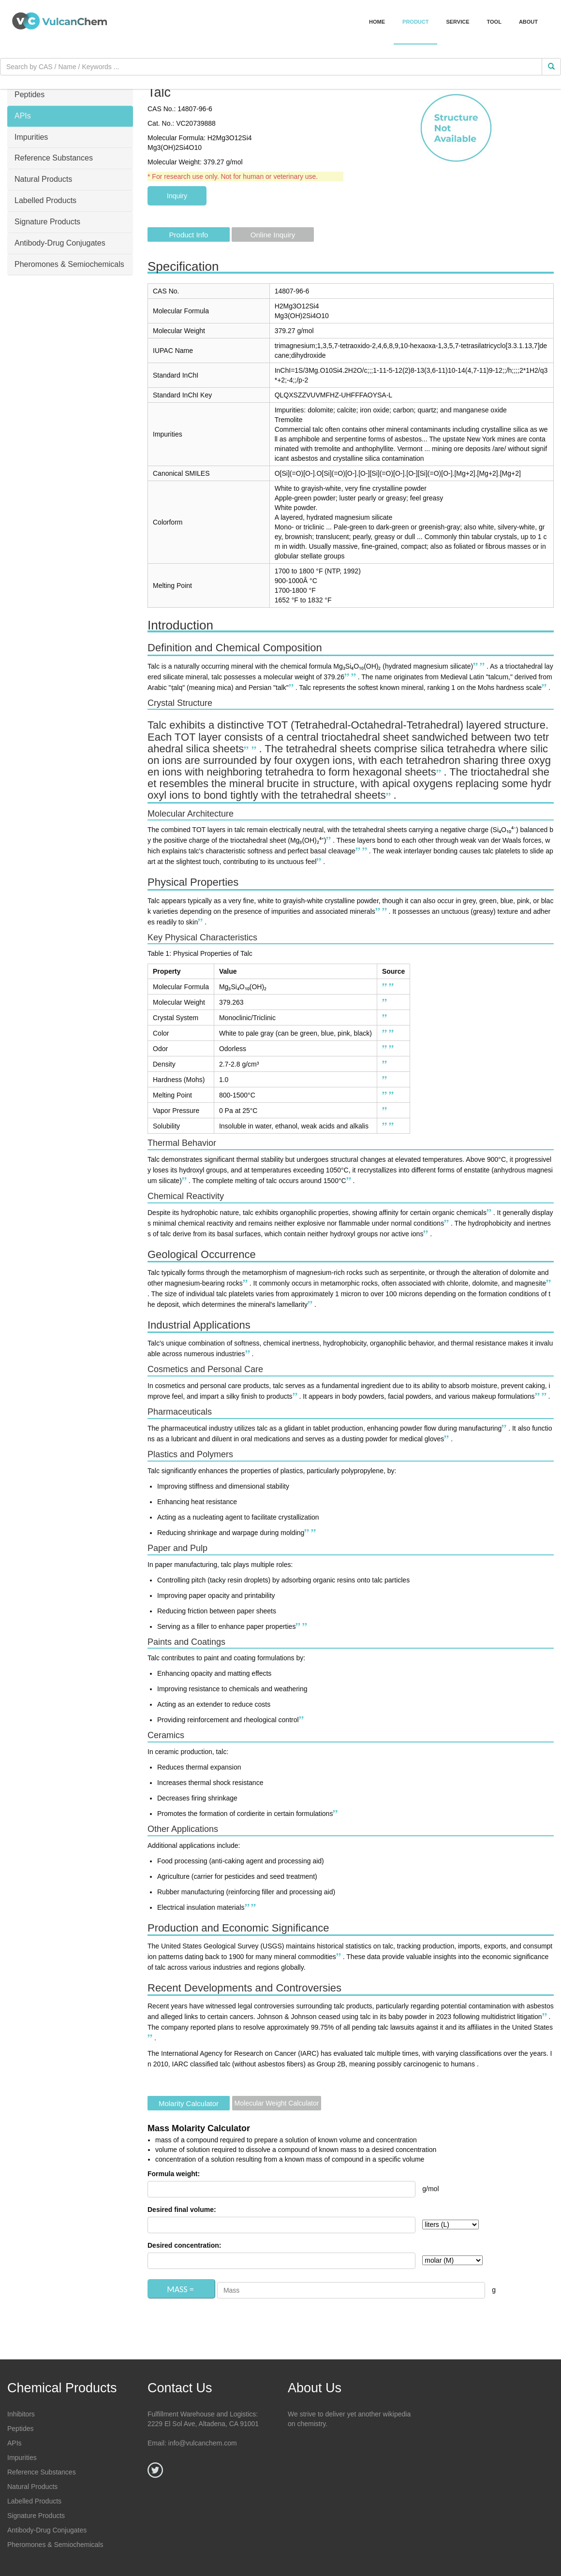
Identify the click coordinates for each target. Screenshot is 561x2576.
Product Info (188, 235)
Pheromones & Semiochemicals (55, 2544)
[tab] (70, 95)
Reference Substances (41, 2472)
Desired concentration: (184, 2245)
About (528, 22)
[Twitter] (155, 2470)
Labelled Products (34, 2501)
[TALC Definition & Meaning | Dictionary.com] (476, 666)
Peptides (20, 2428)
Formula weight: (174, 2174)
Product (415, 22)
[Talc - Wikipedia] (483, 666)
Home (377, 22)
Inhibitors (21, 2414)
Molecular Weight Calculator (277, 2103)
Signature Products (36, 2515)
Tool (494, 22)
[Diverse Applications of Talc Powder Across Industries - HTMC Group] (248, 1354)
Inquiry (177, 196)
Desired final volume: (182, 2209)
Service (457, 22)
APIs (14, 2443)
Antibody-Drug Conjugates (47, 2530)
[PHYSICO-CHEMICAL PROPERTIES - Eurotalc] (347, 677)
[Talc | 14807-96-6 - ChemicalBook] (354, 677)
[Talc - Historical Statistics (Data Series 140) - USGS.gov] (339, 1957)
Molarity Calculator (189, 2103)
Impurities (22, 2457)
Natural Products (32, 2486)
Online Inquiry (273, 235)
